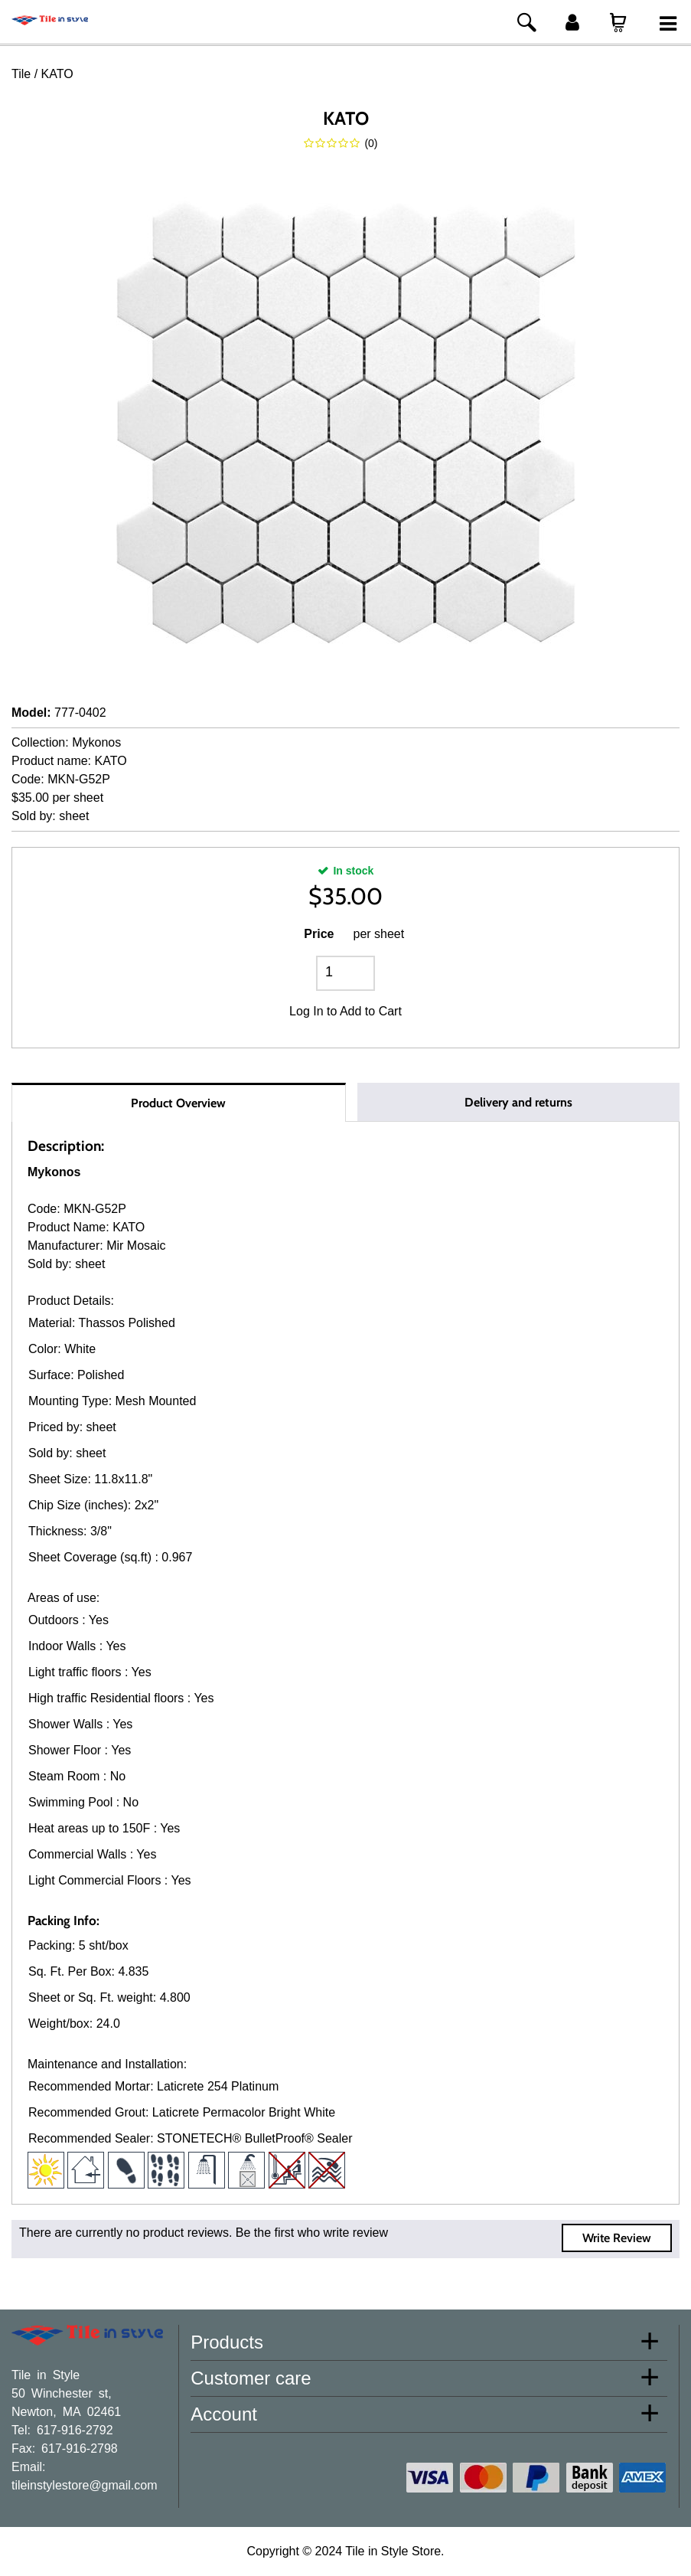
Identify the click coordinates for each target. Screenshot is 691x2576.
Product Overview (178, 1103)
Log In (306, 1011)
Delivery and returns (518, 1102)
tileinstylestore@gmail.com (84, 2484)
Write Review (616, 2238)
